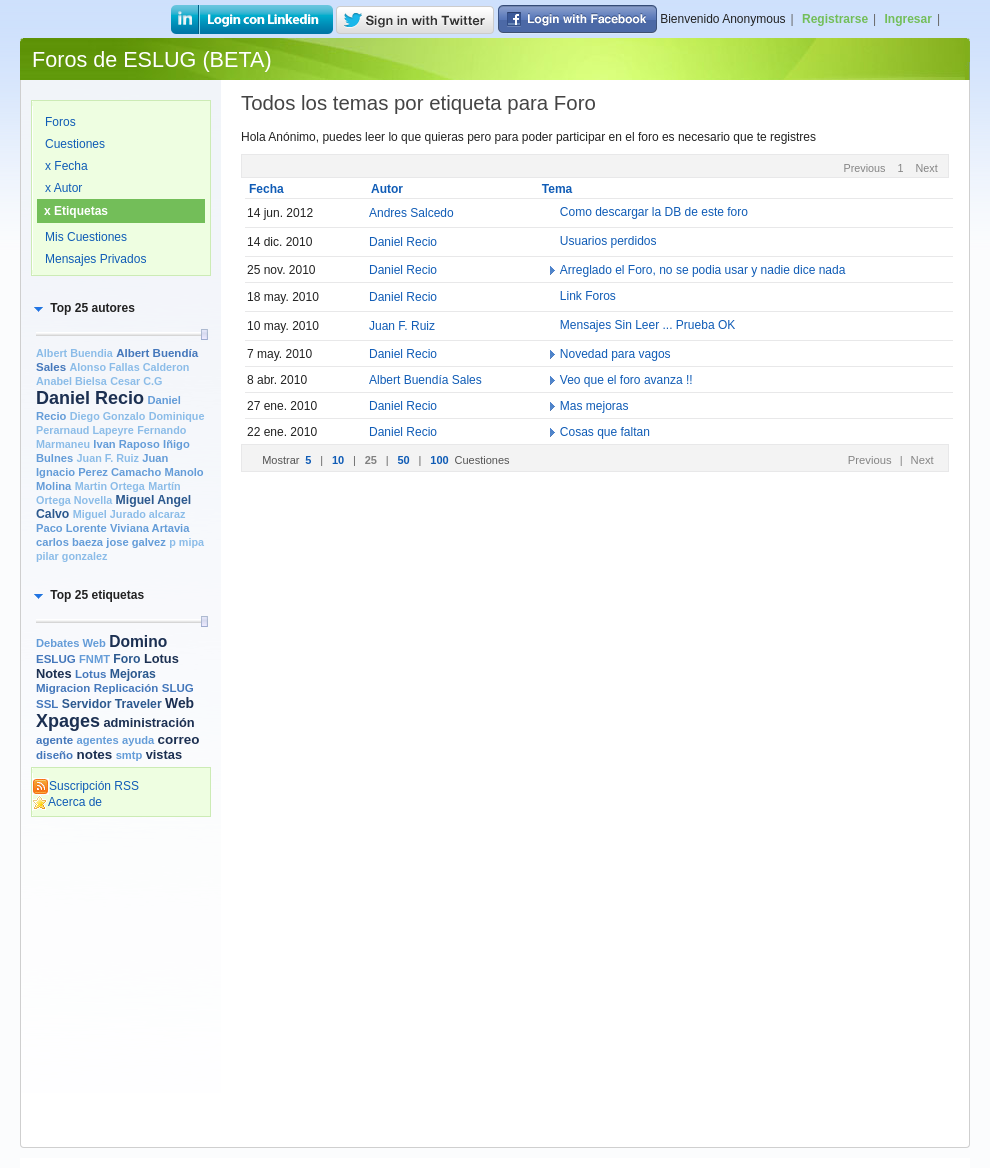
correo (179, 739)
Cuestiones (75, 144)
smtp (129, 755)
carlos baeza (69, 542)
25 (372, 460)
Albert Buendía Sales (425, 380)
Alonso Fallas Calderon (129, 367)
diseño (54, 755)
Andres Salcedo (411, 213)
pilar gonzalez (71, 556)
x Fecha (66, 166)
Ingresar (908, 19)
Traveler (138, 704)
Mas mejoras (594, 406)
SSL (47, 704)
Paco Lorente (71, 528)
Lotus (90, 674)
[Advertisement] (121, 907)
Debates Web (71, 643)
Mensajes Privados (95, 259)
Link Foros (588, 297)
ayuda (138, 740)
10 (339, 460)
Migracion (63, 688)
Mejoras (133, 674)
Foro (126, 659)
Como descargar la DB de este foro (654, 213)
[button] (83, 308)
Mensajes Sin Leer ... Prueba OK (647, 326)
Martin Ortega (110, 486)
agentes (97, 740)
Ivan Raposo (126, 444)
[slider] (204, 334)
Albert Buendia (74, 353)
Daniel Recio (90, 398)
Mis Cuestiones (86, 237)
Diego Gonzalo (108, 416)
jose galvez (136, 542)
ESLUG (56, 659)
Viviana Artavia (149, 528)
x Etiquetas (76, 211)
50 (404, 460)
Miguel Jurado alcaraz (129, 514)
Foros (60, 122)
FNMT (94, 659)
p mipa (186, 542)
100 (440, 460)
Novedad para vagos (615, 354)
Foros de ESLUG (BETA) (152, 59)
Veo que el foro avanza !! (626, 380)
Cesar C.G (136, 381)
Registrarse (835, 19)
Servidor (87, 704)
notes (94, 754)
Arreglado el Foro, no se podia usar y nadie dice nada (703, 270)
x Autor (63, 188)
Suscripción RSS (85, 786)
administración (148, 722)
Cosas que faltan (605, 432)
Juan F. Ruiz (108, 458)
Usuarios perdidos (608, 242)
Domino (138, 641)
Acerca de (67, 802)
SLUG (178, 688)
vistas (164, 754)
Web (179, 703)
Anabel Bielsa (71, 381)
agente (54, 740)
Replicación (126, 688)
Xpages (68, 721)
